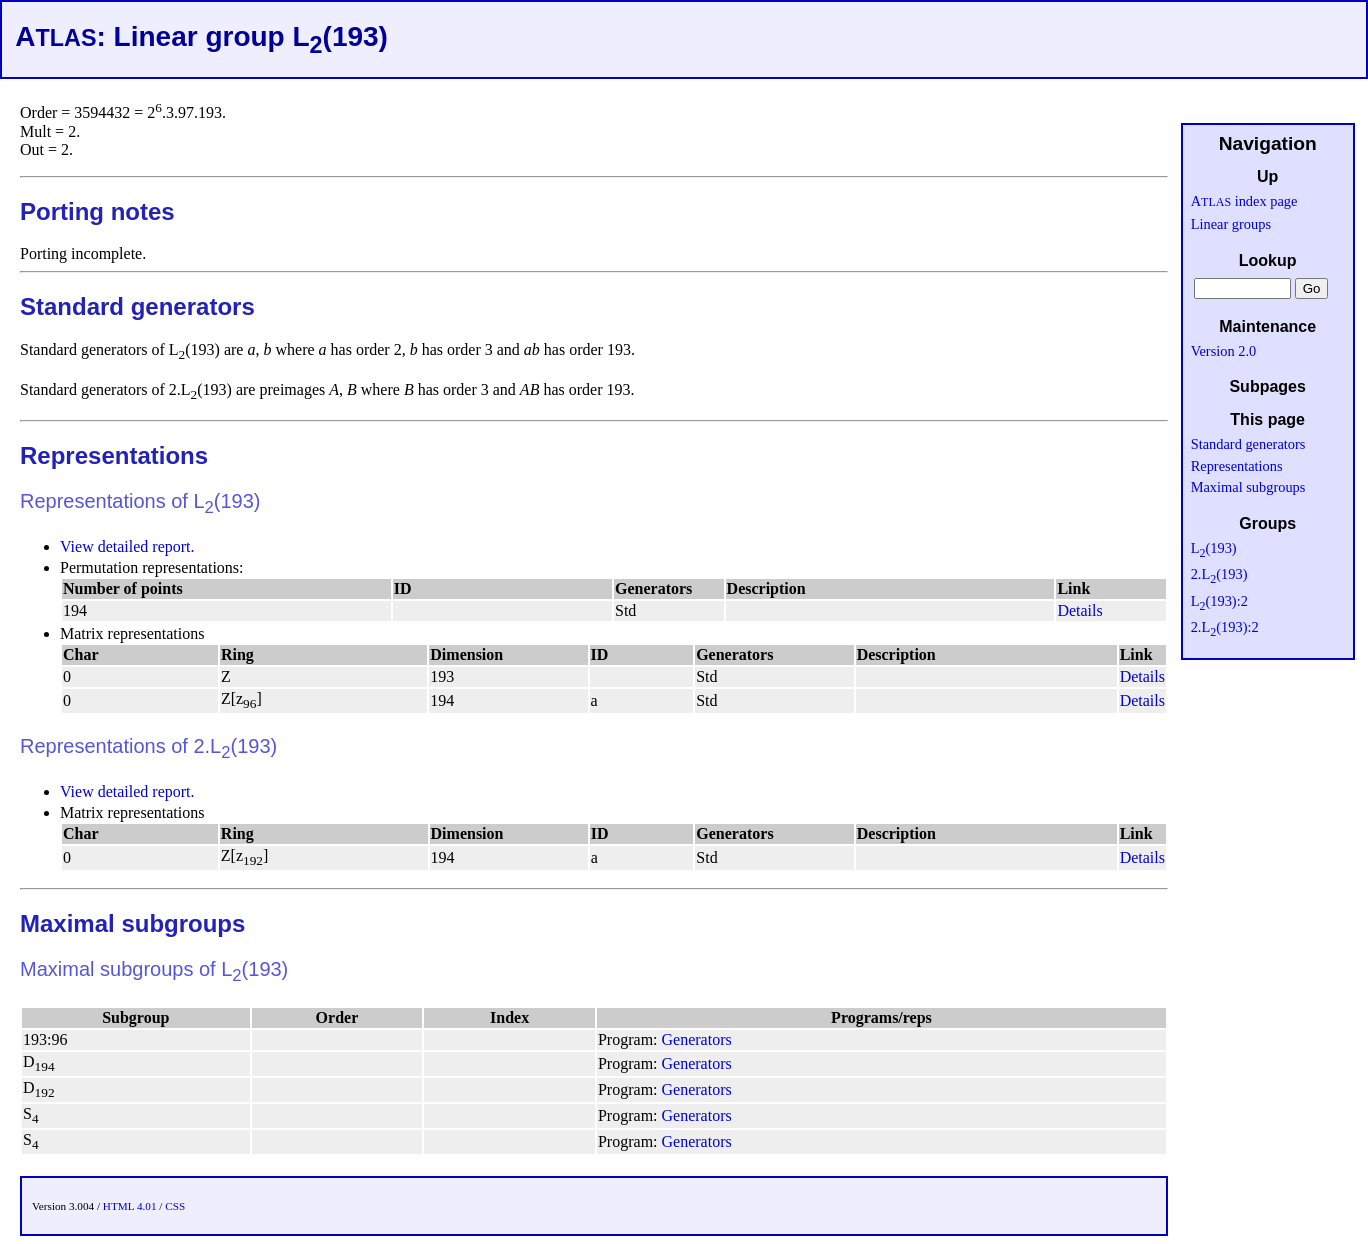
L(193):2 (1219, 601)
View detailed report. (127, 546)
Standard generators (137, 306)
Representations (114, 455)
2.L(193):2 (1225, 627)
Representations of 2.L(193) (148, 746)
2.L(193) (1219, 574)
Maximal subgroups (132, 923)
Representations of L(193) (140, 501)
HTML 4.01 (130, 1206)
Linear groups (1231, 224)
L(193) (1214, 548)
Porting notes (97, 211)
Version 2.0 (1224, 351)
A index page (1244, 201)
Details (1079, 610)
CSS (175, 1206)
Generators (697, 1039)
